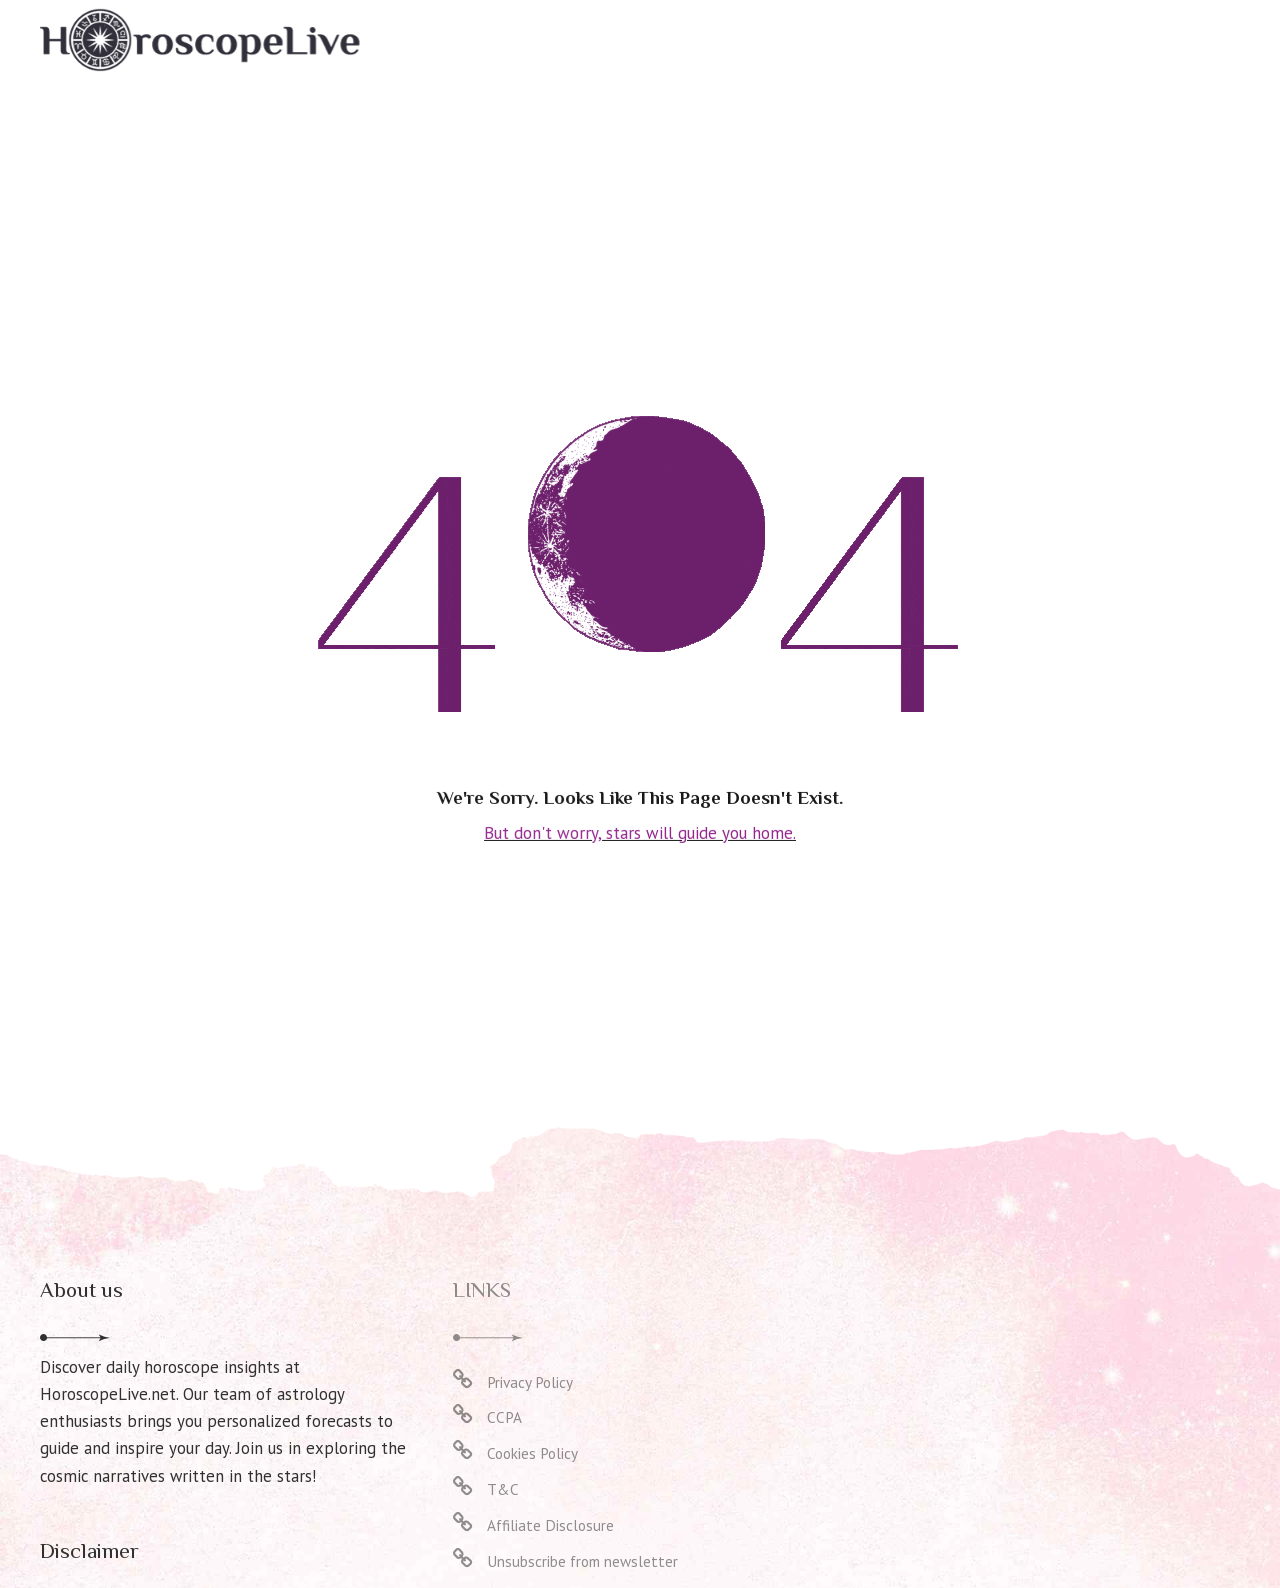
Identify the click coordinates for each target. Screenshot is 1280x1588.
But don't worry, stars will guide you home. (640, 832)
